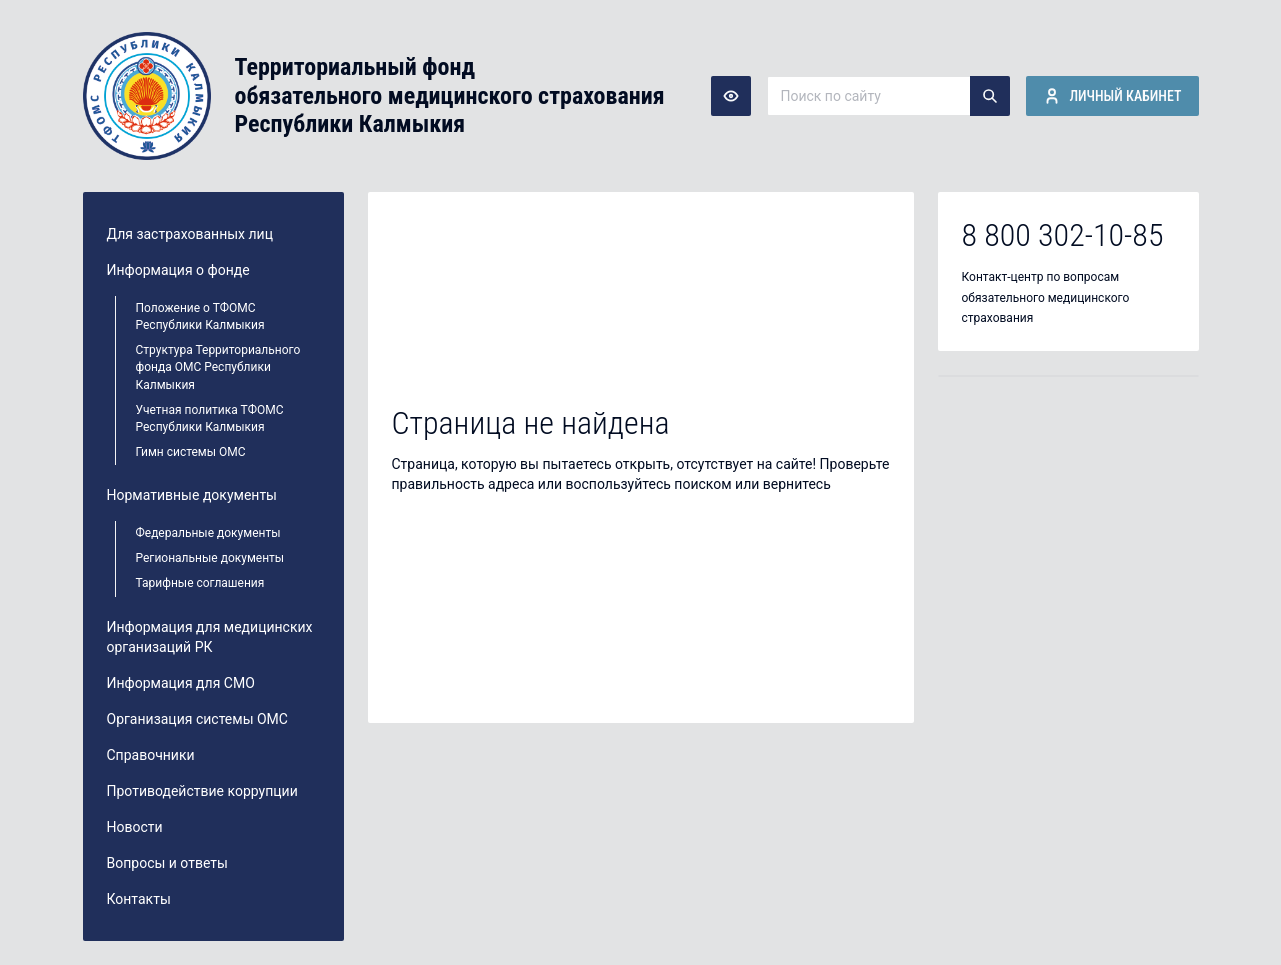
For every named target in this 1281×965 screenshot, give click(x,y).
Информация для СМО (181, 683)
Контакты (139, 899)
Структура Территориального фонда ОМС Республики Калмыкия (218, 367)
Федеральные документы (208, 533)
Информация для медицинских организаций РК (210, 637)
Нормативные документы (192, 495)
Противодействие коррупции (202, 791)
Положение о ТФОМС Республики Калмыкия (200, 316)
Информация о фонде (178, 270)
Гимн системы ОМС (191, 452)
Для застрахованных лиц (190, 234)
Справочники (151, 755)
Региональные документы (210, 558)
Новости (135, 827)
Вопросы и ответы (167, 863)
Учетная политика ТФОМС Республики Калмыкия (210, 418)
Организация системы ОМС (197, 719)
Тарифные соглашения (200, 583)
